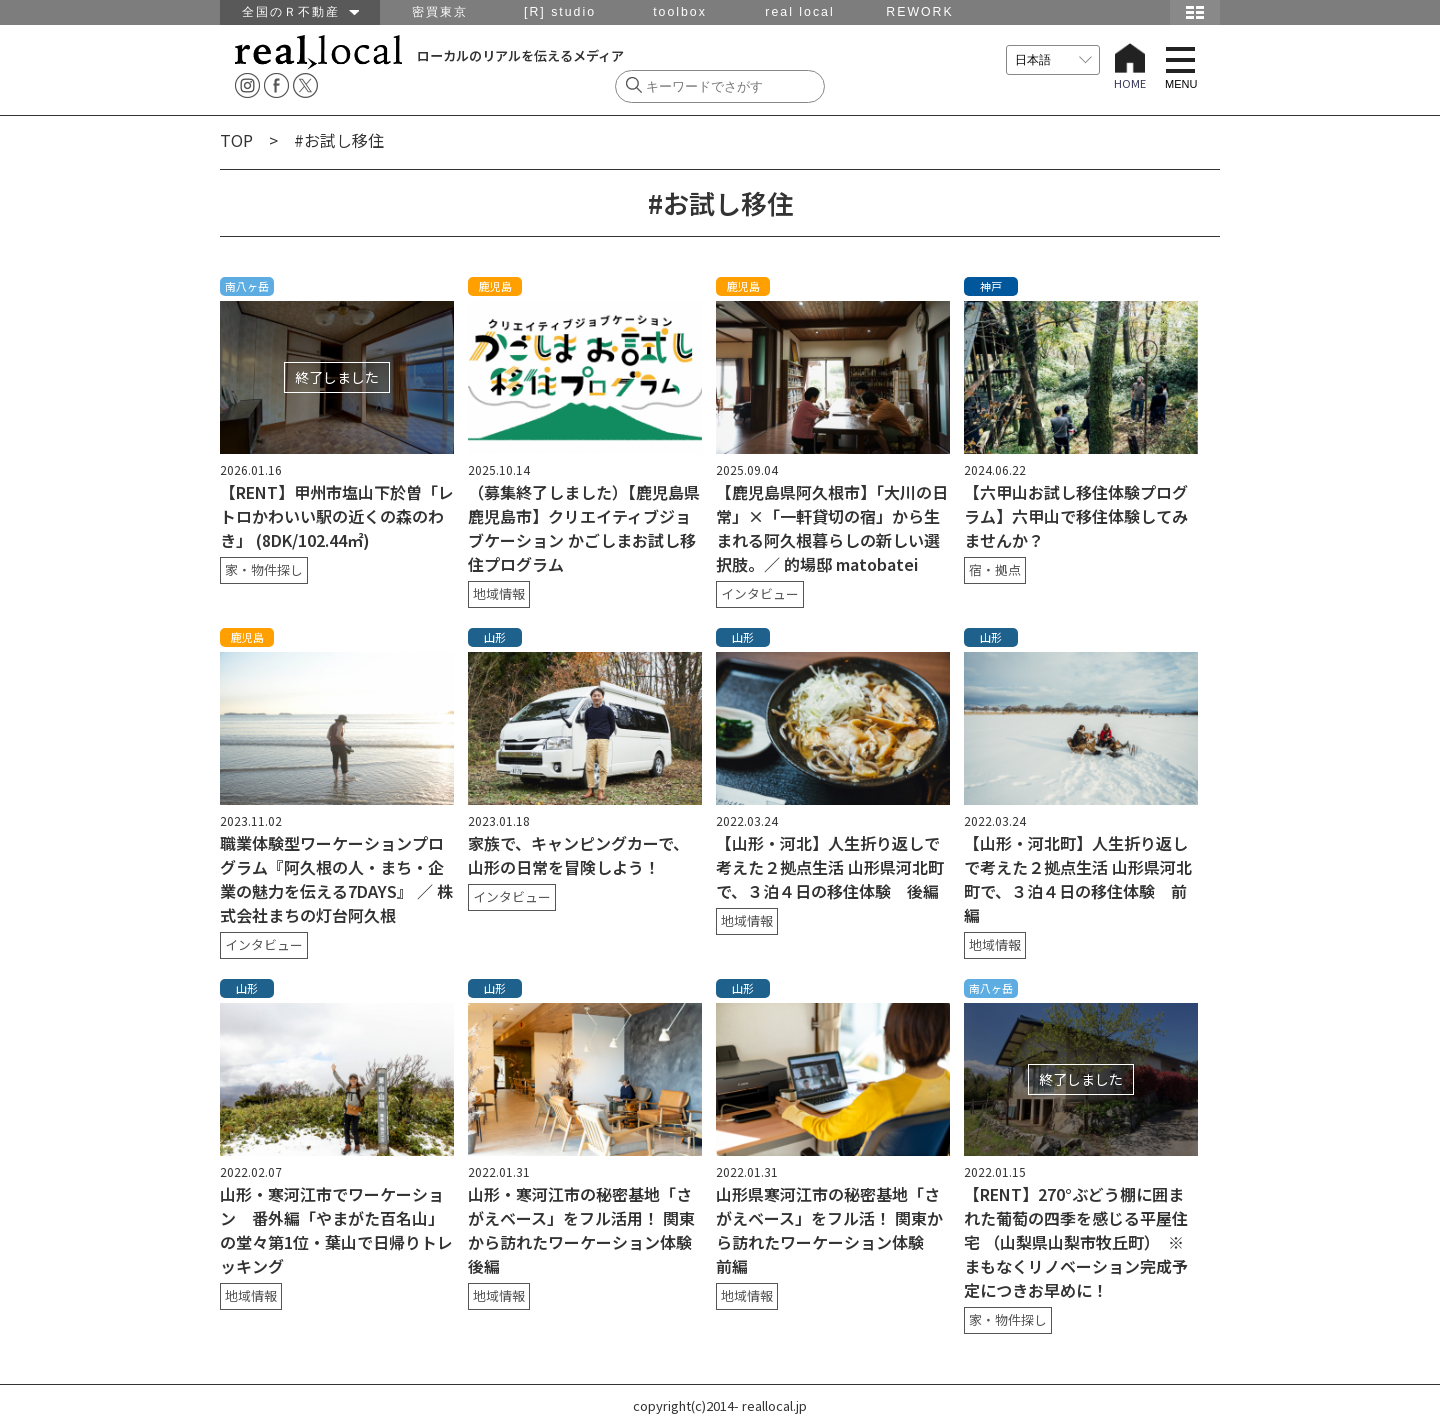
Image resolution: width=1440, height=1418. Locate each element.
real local (799, 12)
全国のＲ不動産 (300, 12)
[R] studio (560, 12)
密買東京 (440, 12)
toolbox (680, 12)
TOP (236, 140)
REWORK (919, 12)
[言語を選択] (1053, 60)
